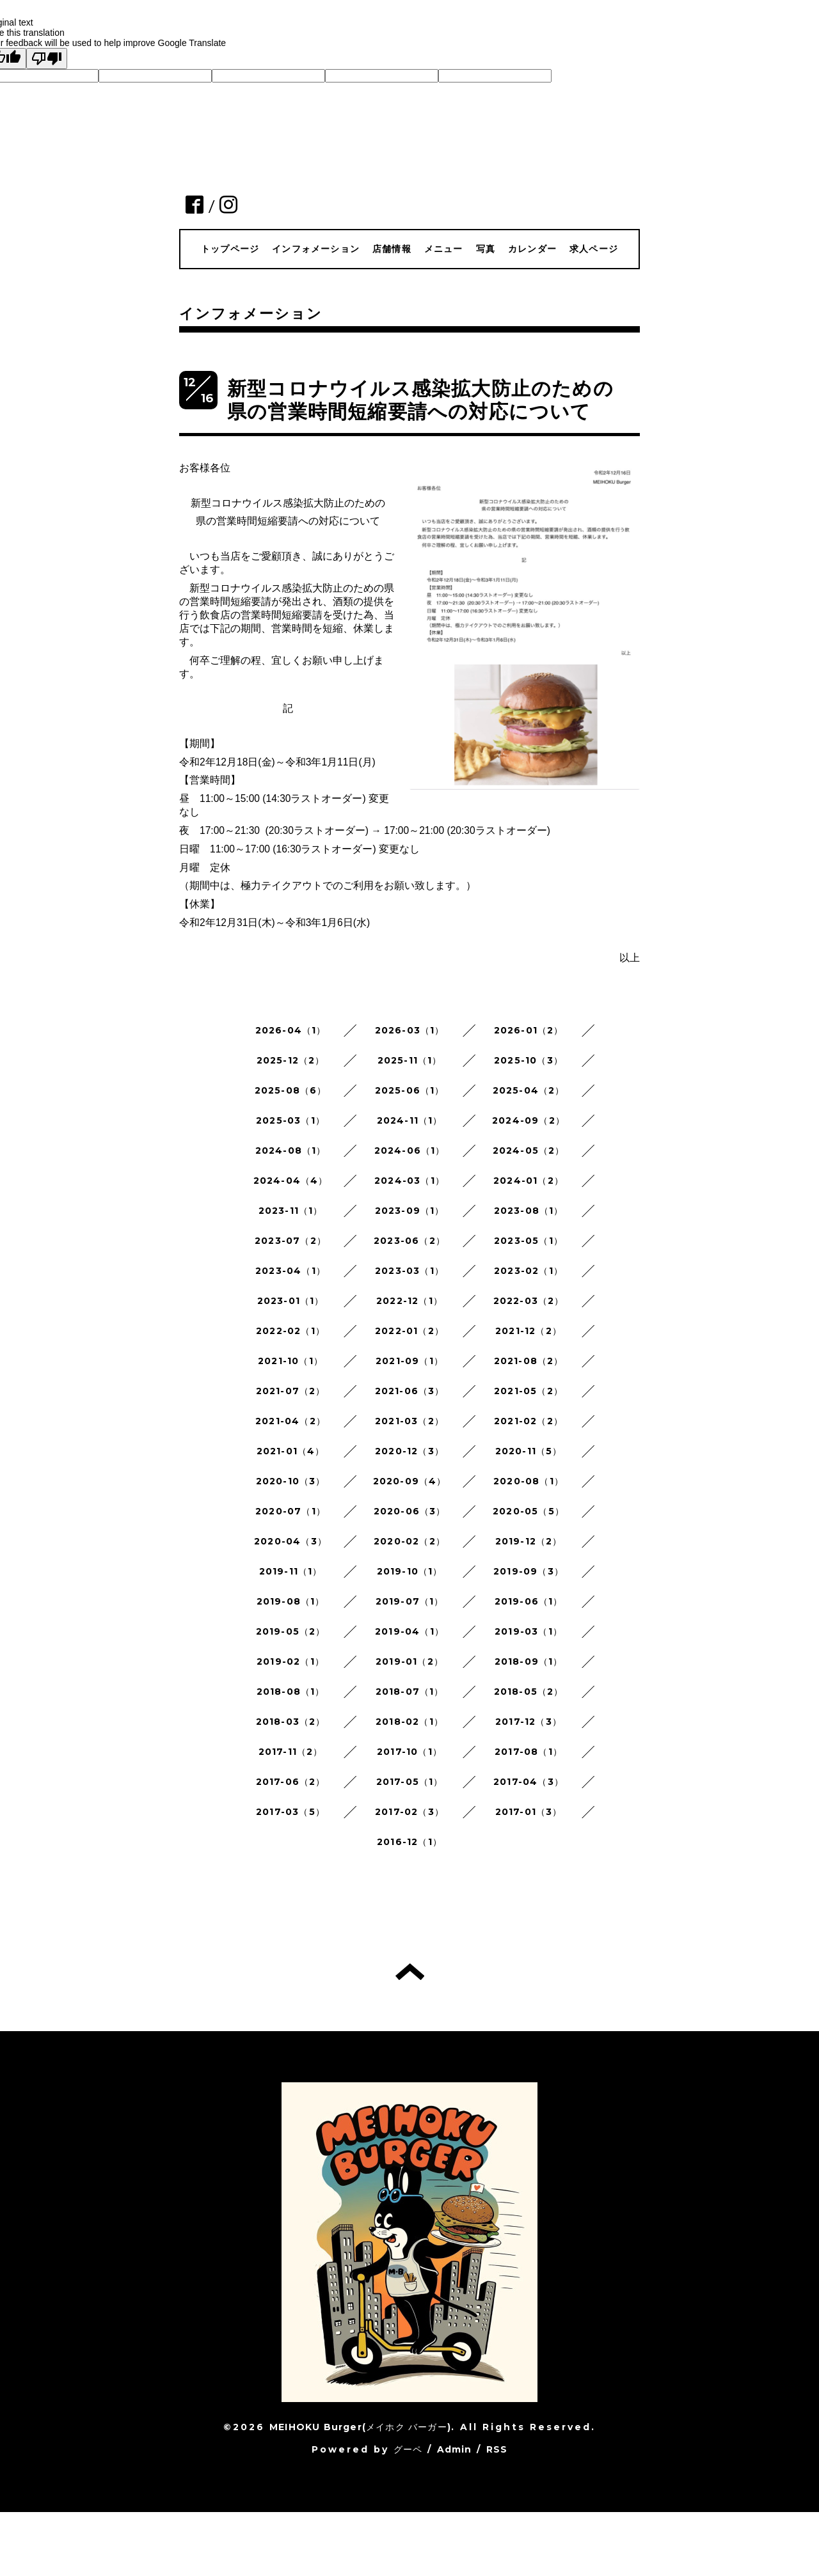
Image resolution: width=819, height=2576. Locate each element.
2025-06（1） (410, 1090)
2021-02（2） (528, 1421)
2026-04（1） (290, 1030)
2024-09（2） (528, 1120)
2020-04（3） (290, 1541)
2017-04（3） (528, 1781)
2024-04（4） (290, 1180)
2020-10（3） (291, 1481)
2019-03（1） (528, 1631)
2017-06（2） (291, 1781)
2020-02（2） (409, 1541)
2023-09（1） (410, 1210)
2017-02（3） (409, 1812)
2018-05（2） (529, 1691)
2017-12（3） (528, 1721)
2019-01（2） (409, 1661)
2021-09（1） (409, 1361)
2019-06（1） (529, 1601)
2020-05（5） (528, 1511)
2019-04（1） (409, 1631)
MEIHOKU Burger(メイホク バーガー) (360, 2427)
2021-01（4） (291, 1451)
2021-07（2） (291, 1391)
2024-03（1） (409, 1180)
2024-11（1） (410, 1120)
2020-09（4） (410, 1481)
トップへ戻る (409, 1971)
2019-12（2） (528, 1541)
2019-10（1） (410, 1571)
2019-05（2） (291, 1631)
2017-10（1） (409, 1751)
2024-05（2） (529, 1150)
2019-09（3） (528, 1571)
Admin (454, 2449)
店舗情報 (391, 249)
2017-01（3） (528, 1812)
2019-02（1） (290, 1661)
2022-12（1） (409, 1301)
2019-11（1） (290, 1571)
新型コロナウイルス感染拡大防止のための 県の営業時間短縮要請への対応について (420, 400)
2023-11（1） (290, 1210)
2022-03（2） (528, 1301)
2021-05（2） (528, 1391)
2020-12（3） (409, 1451)
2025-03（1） (290, 1120)
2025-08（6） (291, 1090)
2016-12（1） (409, 1842)
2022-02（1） (290, 1331)
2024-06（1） (409, 1150)
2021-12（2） (528, 1331)
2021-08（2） (529, 1361)
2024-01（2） (528, 1180)
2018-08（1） (291, 1691)
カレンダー (532, 249)
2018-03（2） (291, 1721)
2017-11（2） (290, 1751)
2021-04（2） (290, 1421)
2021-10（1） (290, 1361)
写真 (485, 249)
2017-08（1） (528, 1751)
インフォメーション (316, 249)
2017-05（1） (409, 1781)
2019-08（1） (291, 1601)
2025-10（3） (528, 1060)
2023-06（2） (409, 1240)
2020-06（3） (410, 1511)
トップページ (230, 249)
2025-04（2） (529, 1090)
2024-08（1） (290, 1150)
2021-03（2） (409, 1421)
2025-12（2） (291, 1060)
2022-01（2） (409, 1331)
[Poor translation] (46, 58)
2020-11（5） (528, 1451)
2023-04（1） (290, 1270)
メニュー (443, 249)
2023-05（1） (528, 1240)
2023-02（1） (528, 1270)
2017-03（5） (290, 1812)
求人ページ (593, 249)
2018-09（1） (529, 1661)
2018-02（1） (409, 1721)
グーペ (408, 2449)
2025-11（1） (410, 1060)
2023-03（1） (409, 1270)
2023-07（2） (290, 1240)
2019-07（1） (410, 1601)
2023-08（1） (529, 1210)
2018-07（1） (410, 1691)
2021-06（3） (410, 1391)
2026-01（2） (529, 1030)
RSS (497, 2449)
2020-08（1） (528, 1481)
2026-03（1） (410, 1030)
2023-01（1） (290, 1301)
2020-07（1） (290, 1511)
